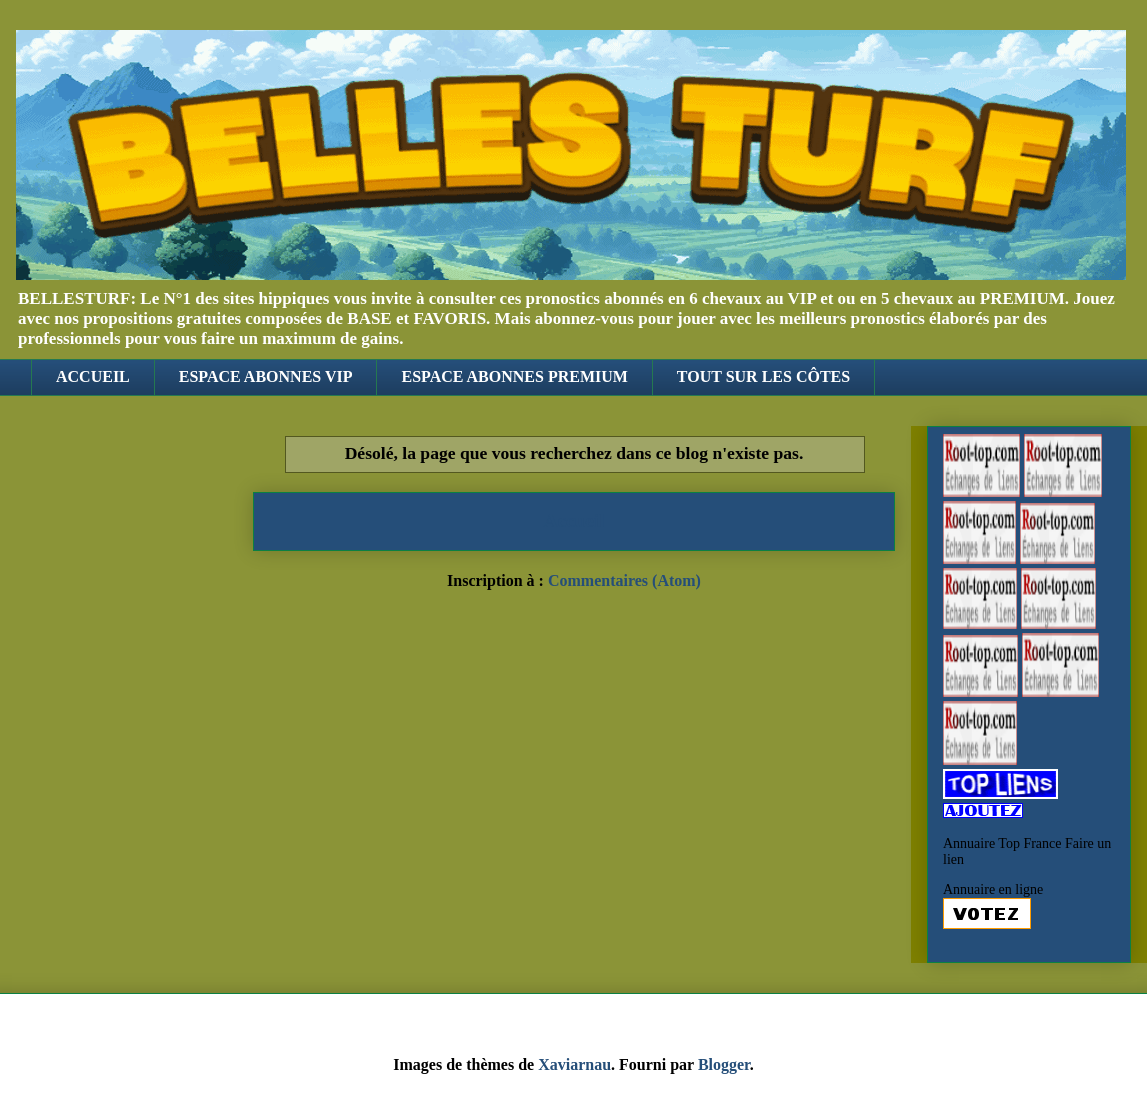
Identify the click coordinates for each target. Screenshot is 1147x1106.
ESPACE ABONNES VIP (266, 376)
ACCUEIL (93, 376)
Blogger (724, 1064)
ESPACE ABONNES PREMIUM (514, 376)
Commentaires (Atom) (624, 580)
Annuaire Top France (1002, 843)
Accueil (574, 520)
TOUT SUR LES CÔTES (763, 376)
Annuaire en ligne (993, 889)
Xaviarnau (574, 1064)
